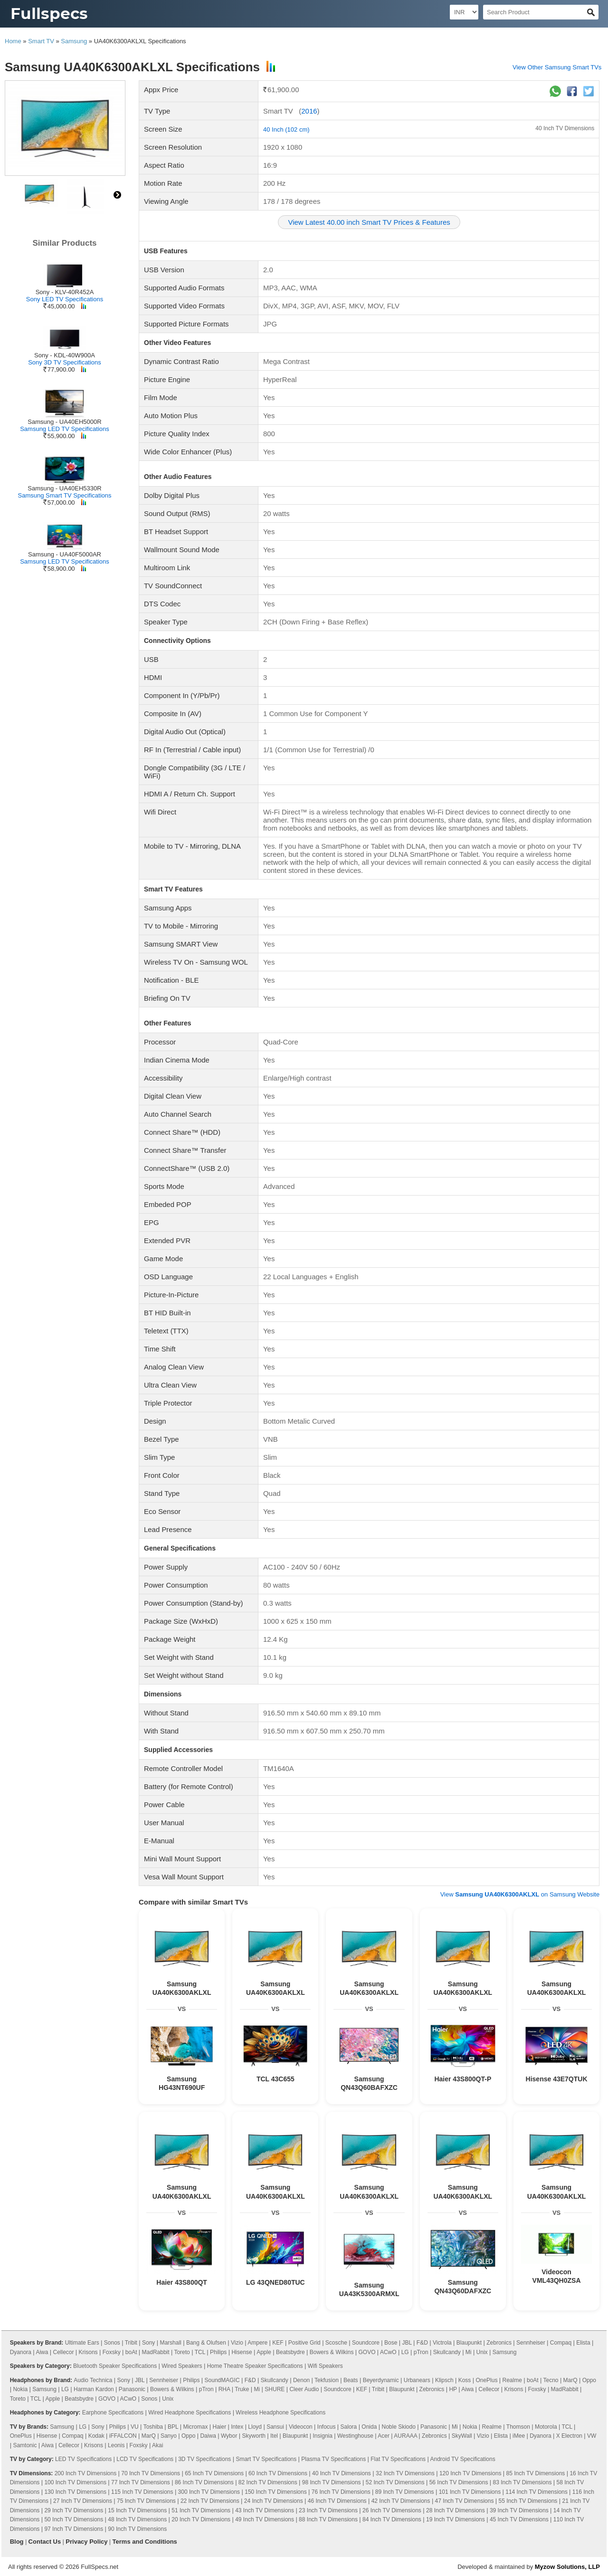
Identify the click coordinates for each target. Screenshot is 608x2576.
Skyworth (254, 2435)
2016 (309, 111)
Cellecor (63, 2352)
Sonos (112, 2342)
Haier (220, 2426)
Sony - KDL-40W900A (64, 355)
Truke (242, 2389)
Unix (482, 2352)
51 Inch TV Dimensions (200, 2510)
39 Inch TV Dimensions (519, 2510)
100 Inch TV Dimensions (75, 2482)
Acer (384, 2435)
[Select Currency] (464, 12)
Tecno (551, 2380)
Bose (390, 2342)
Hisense (241, 2352)
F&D (422, 2342)
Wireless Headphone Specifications (280, 2412)
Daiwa (208, 2435)
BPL (173, 2426)
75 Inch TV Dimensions (146, 2501)
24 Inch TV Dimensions (273, 2501)
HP (452, 2389)
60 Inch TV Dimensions (277, 2473)
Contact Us (44, 2541)
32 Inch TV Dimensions (405, 2473)
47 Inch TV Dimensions (464, 2501)
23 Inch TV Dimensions (328, 2510)
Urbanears (417, 2380)
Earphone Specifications (112, 2412)
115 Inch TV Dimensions (142, 2492)
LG (405, 2352)
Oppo (589, 2380)
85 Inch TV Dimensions (535, 2473)
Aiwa (42, 2352)
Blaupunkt (469, 2342)
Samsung (74, 41)
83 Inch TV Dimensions (522, 2482)
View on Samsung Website (520, 1894)
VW (591, 2435)
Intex (237, 2426)
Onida (369, 2426)
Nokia (20, 2389)
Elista (583, 2342)
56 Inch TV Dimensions (458, 2482)
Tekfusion (326, 2380)
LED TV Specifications (83, 2459)
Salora (349, 2426)
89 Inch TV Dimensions (404, 2492)
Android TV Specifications (462, 2459)
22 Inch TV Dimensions (209, 2501)
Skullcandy (447, 2352)
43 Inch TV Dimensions (264, 2510)
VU (135, 2426)
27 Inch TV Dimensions (82, 2501)
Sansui (275, 2426)
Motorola (546, 2426)
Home (13, 41)
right (117, 195)
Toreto (182, 2352)
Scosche (336, 2342)
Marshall (170, 2342)
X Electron (569, 2435)
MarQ (570, 2380)
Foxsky (112, 2352)
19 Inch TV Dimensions (455, 2519)
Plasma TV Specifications (333, 2459)
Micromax (195, 2426)
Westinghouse (355, 2435)
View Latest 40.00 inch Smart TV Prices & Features (369, 222)
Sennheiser (530, 2342)
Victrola (442, 2342)
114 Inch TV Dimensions (536, 2492)
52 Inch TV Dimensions (395, 2482)
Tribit (131, 2342)
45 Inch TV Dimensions (519, 2519)
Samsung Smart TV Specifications (64, 495)
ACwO (388, 2352)
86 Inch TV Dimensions (204, 2482)
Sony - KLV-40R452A (65, 292)
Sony (148, 2342)
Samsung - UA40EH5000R (64, 421)
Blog (17, 2541)
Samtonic (25, 2445)
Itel (274, 2435)
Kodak (96, 2435)
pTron (421, 2352)
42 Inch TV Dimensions (400, 2501)
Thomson (518, 2426)
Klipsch (444, 2380)
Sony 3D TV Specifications (64, 362)
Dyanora (20, 2352)
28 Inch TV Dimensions (455, 2510)
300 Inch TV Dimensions (209, 2492)
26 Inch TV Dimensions (391, 2510)
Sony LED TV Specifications (64, 299)
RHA (224, 2389)
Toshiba (153, 2426)
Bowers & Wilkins (332, 2352)
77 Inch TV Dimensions (140, 2482)
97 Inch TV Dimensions (73, 2529)
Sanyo (169, 2435)
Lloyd (255, 2426)
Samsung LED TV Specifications (64, 428)
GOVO (367, 2352)
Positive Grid (304, 2342)
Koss (464, 2380)
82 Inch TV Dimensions (267, 2482)
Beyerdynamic (381, 2380)
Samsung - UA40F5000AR (64, 554)
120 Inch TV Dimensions (470, 2473)
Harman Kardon (94, 2389)
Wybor (229, 2435)
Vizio (237, 2342)
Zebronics (499, 2342)
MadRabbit (156, 2352)
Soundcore (366, 2342)
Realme (512, 2380)
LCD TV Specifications (144, 2459)
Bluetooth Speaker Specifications (115, 2366)
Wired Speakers (182, 2366)
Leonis (116, 2445)
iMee (519, 2435)
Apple (263, 2352)
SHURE (275, 2389)
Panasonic (132, 2389)
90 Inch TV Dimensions (137, 2529)
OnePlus (486, 2380)
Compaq (560, 2342)
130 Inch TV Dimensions (75, 2492)
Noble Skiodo (398, 2426)
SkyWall (462, 2435)
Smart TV (41, 41)
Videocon (301, 2426)
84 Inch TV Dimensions (391, 2519)
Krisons (88, 2352)
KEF (277, 2342)
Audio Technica (93, 2380)
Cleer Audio (304, 2389)
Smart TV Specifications (266, 2459)
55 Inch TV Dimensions (528, 2501)
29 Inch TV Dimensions (73, 2510)
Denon (301, 2380)
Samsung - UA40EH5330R (64, 488)
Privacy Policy (86, 2541)
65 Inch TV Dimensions (214, 2473)
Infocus (326, 2426)
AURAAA (405, 2435)
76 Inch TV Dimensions (341, 2492)
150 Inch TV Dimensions (276, 2492)
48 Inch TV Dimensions (137, 2519)
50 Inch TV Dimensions (73, 2519)
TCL (200, 2352)
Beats (350, 2380)
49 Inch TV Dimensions (264, 2519)
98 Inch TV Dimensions (331, 2482)
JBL (407, 2342)
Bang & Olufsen (206, 2342)
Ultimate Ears (82, 2342)
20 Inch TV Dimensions (200, 2519)
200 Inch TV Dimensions (86, 2473)
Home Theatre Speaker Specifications (255, 2366)
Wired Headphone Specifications (189, 2412)
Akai (157, 2445)
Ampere (257, 2342)
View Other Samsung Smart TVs (557, 67)
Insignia (322, 2435)
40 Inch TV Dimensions (564, 128)
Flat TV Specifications (398, 2459)
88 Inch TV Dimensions (328, 2519)
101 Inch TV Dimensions (470, 2492)
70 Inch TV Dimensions (150, 2473)
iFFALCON (123, 2435)
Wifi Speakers (325, 2366)
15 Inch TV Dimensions (137, 2510)
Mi (469, 2352)
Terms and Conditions (145, 2541)
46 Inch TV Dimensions (337, 2501)
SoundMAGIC (222, 2380)
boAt (131, 2352)
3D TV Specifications (204, 2459)
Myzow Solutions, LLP (567, 2566)
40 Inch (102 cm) (286, 129)
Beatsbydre (290, 2352)
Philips (218, 2352)
